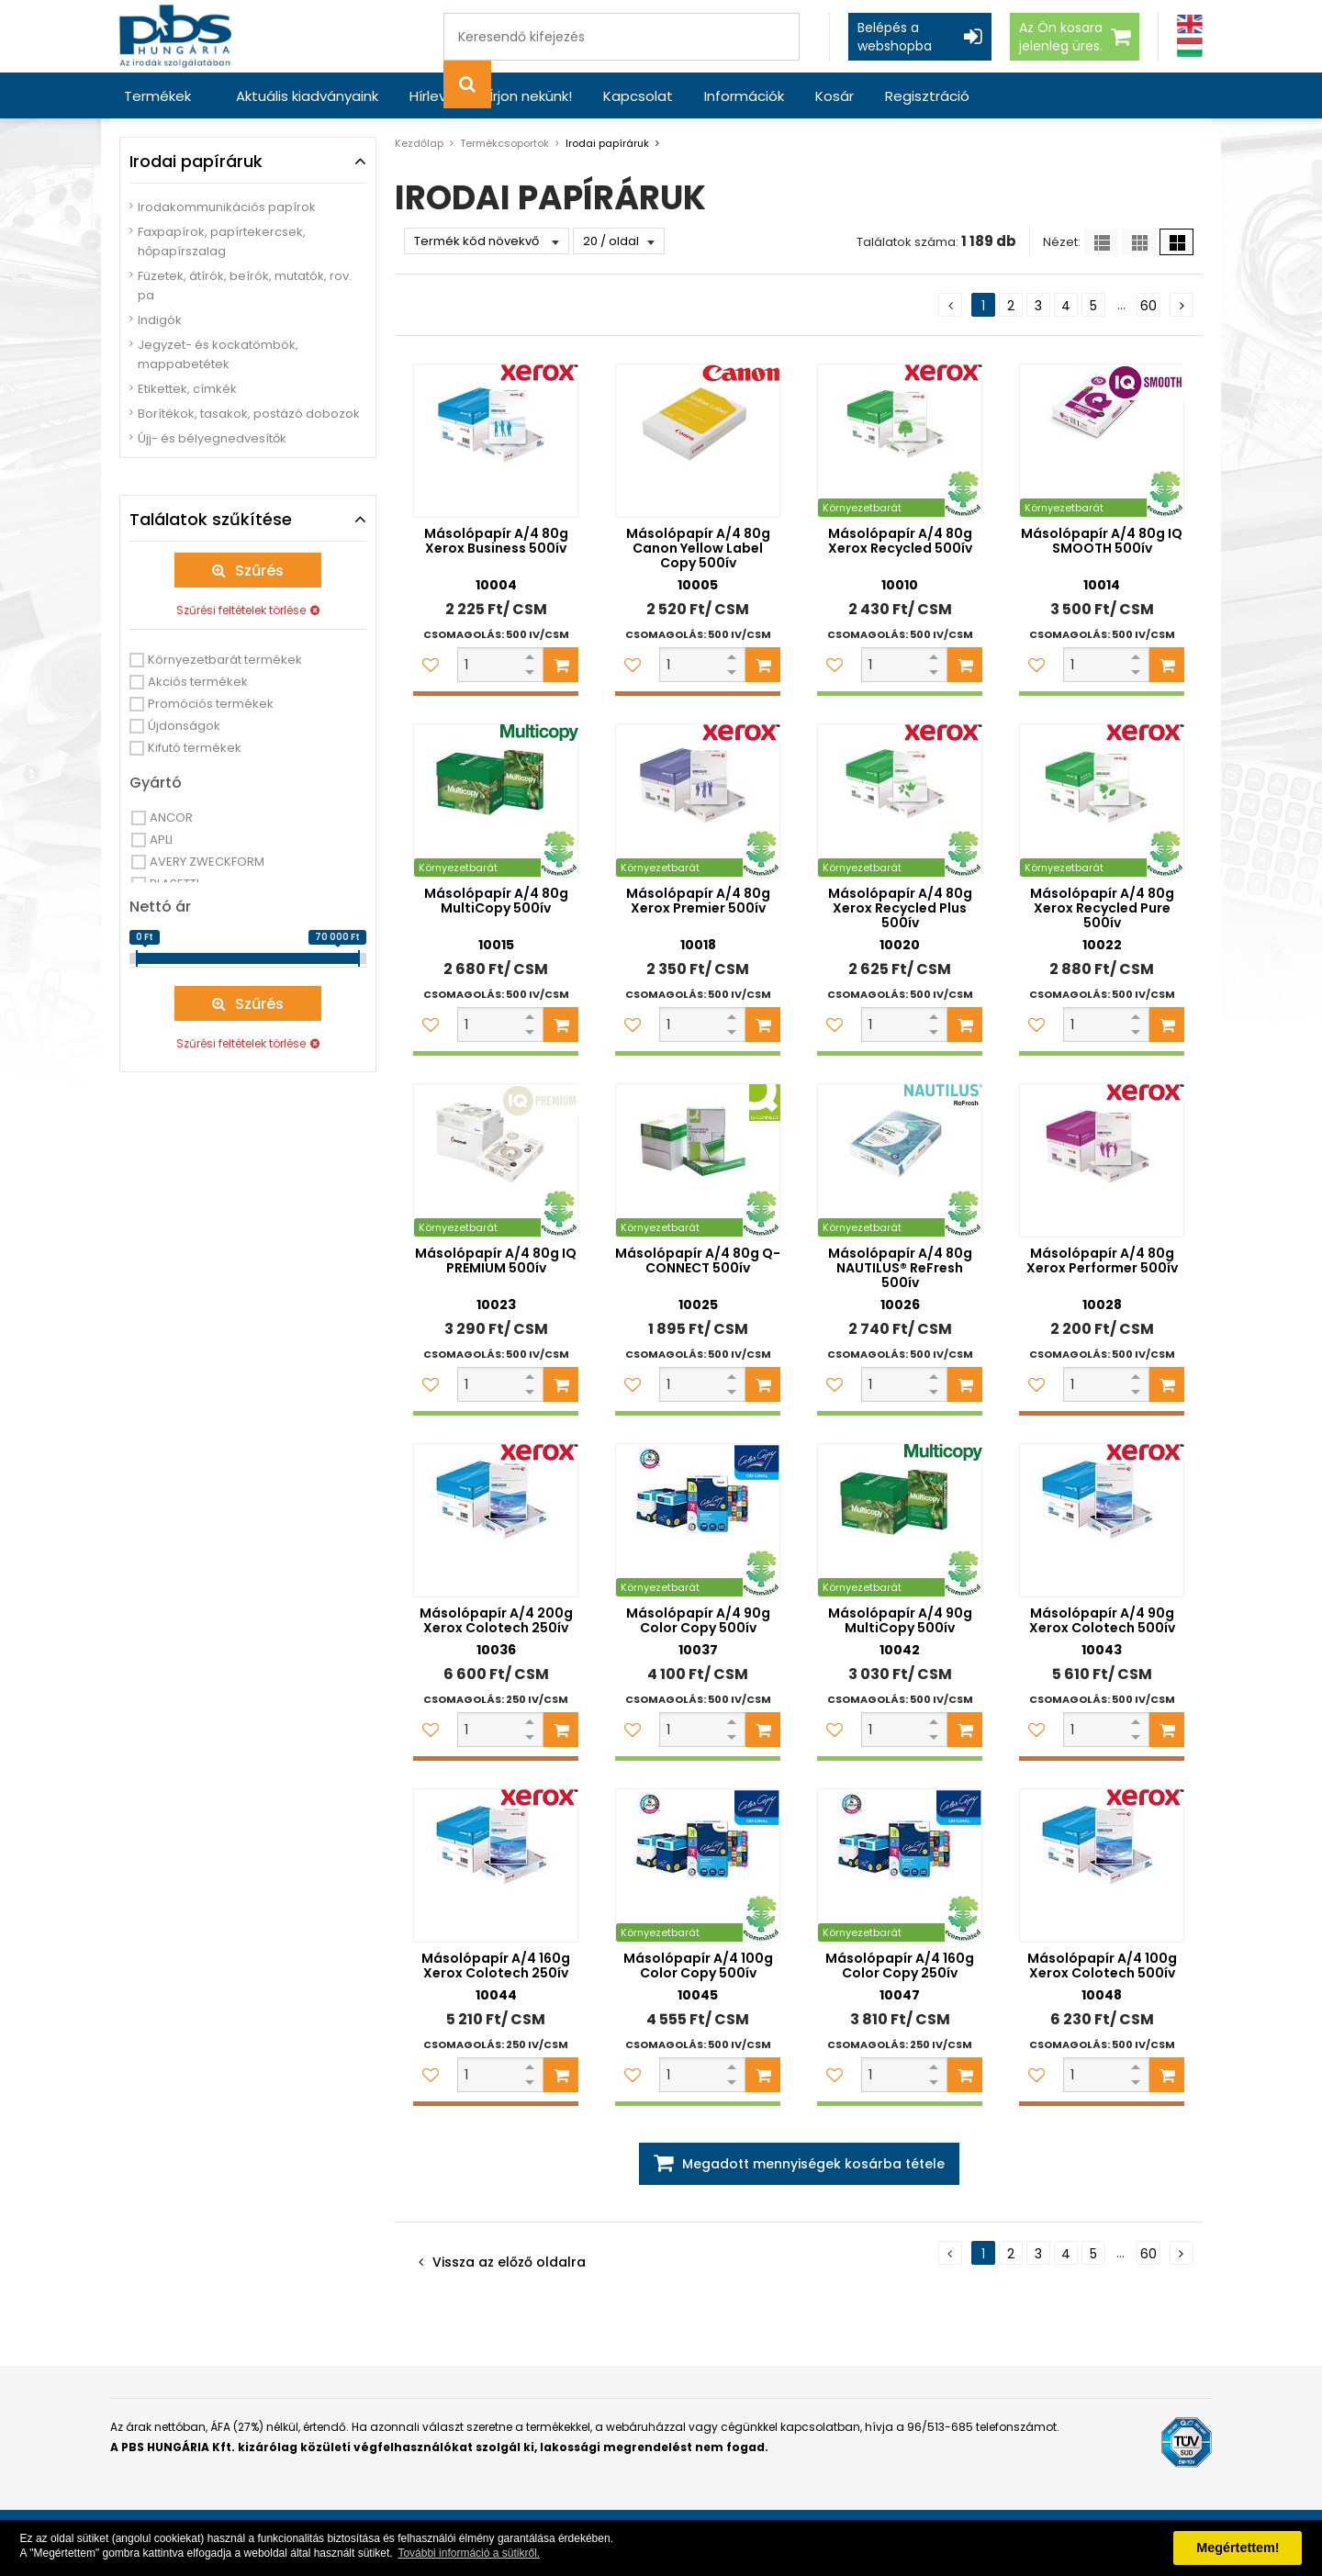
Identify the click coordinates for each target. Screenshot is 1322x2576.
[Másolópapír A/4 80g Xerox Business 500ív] (495, 441)
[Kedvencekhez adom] (430, 664)
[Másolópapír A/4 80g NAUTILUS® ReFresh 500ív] (899, 1160)
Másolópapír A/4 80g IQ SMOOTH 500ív (1101, 540)
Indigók (160, 320)
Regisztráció (927, 96)
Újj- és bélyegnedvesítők (212, 438)
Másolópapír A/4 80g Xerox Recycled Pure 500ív (1102, 908)
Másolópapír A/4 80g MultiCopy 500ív (496, 900)
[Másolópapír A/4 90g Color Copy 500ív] (697, 1520)
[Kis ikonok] (1139, 242)
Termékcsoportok (504, 143)
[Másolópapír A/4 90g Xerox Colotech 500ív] (1101, 1520)
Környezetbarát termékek (225, 659)
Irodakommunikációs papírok (227, 207)
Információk (744, 96)
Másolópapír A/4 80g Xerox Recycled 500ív (900, 540)
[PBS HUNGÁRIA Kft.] (175, 36)
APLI (161, 839)
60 (1148, 306)
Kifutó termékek (194, 747)
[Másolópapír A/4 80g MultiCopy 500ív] (495, 800)
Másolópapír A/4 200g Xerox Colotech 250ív (496, 1620)
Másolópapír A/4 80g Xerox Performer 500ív (1102, 1260)
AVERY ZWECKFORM (207, 861)
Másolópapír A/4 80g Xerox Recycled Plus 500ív (900, 908)
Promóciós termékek (211, 703)
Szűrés (259, 570)
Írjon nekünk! (530, 96)
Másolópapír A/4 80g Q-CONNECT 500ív (697, 1260)
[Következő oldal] (1181, 305)
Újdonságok (184, 725)
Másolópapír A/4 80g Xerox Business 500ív (496, 540)
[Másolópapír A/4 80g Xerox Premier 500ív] (697, 800)
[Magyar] (1190, 47)
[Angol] (1190, 24)
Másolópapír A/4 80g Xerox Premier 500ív (698, 900)
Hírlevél (433, 96)
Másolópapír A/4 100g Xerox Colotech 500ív (1102, 1965)
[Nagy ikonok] (1176, 242)
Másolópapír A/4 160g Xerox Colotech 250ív (495, 1965)
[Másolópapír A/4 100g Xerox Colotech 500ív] (1101, 1865)
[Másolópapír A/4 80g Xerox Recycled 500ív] (899, 441)
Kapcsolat (638, 96)
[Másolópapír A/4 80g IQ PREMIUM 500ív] (495, 1160)
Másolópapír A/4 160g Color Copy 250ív (899, 1965)
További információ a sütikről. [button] (469, 2553)
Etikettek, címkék (187, 389)
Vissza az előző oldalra (509, 2262)
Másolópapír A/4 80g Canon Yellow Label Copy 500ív (698, 548)
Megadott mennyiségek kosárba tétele (813, 2164)
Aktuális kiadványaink (307, 96)
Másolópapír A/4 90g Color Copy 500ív (698, 1620)
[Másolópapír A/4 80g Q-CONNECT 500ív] (697, 1160)
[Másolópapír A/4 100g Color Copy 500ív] (697, 1865)
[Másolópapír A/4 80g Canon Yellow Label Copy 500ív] (697, 441)
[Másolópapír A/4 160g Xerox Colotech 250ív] (495, 1865)
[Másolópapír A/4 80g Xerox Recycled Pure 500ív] (1101, 800)
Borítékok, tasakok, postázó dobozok (249, 413)
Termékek (157, 96)
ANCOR (171, 817)
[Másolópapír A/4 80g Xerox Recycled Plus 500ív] (899, 800)
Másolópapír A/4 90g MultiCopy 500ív (900, 1620)
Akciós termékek (198, 681)
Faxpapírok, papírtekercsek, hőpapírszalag (222, 241)
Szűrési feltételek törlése (241, 610)
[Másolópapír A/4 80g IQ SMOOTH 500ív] (1101, 441)
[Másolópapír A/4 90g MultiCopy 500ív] (899, 1520)
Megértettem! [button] (1237, 2547)
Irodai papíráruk (607, 143)
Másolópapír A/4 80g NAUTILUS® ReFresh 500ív (900, 1268)
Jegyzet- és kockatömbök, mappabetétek (218, 354)
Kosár (834, 96)
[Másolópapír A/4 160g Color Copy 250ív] (899, 1865)
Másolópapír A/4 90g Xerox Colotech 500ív (1102, 1620)
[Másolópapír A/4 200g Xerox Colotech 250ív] (495, 1520)
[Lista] (1101, 242)
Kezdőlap (419, 143)
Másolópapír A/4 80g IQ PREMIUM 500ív (496, 1260)
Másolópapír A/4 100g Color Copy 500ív (698, 1965)
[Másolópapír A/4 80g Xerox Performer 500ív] (1101, 1160)
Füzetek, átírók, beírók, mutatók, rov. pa (245, 285)
